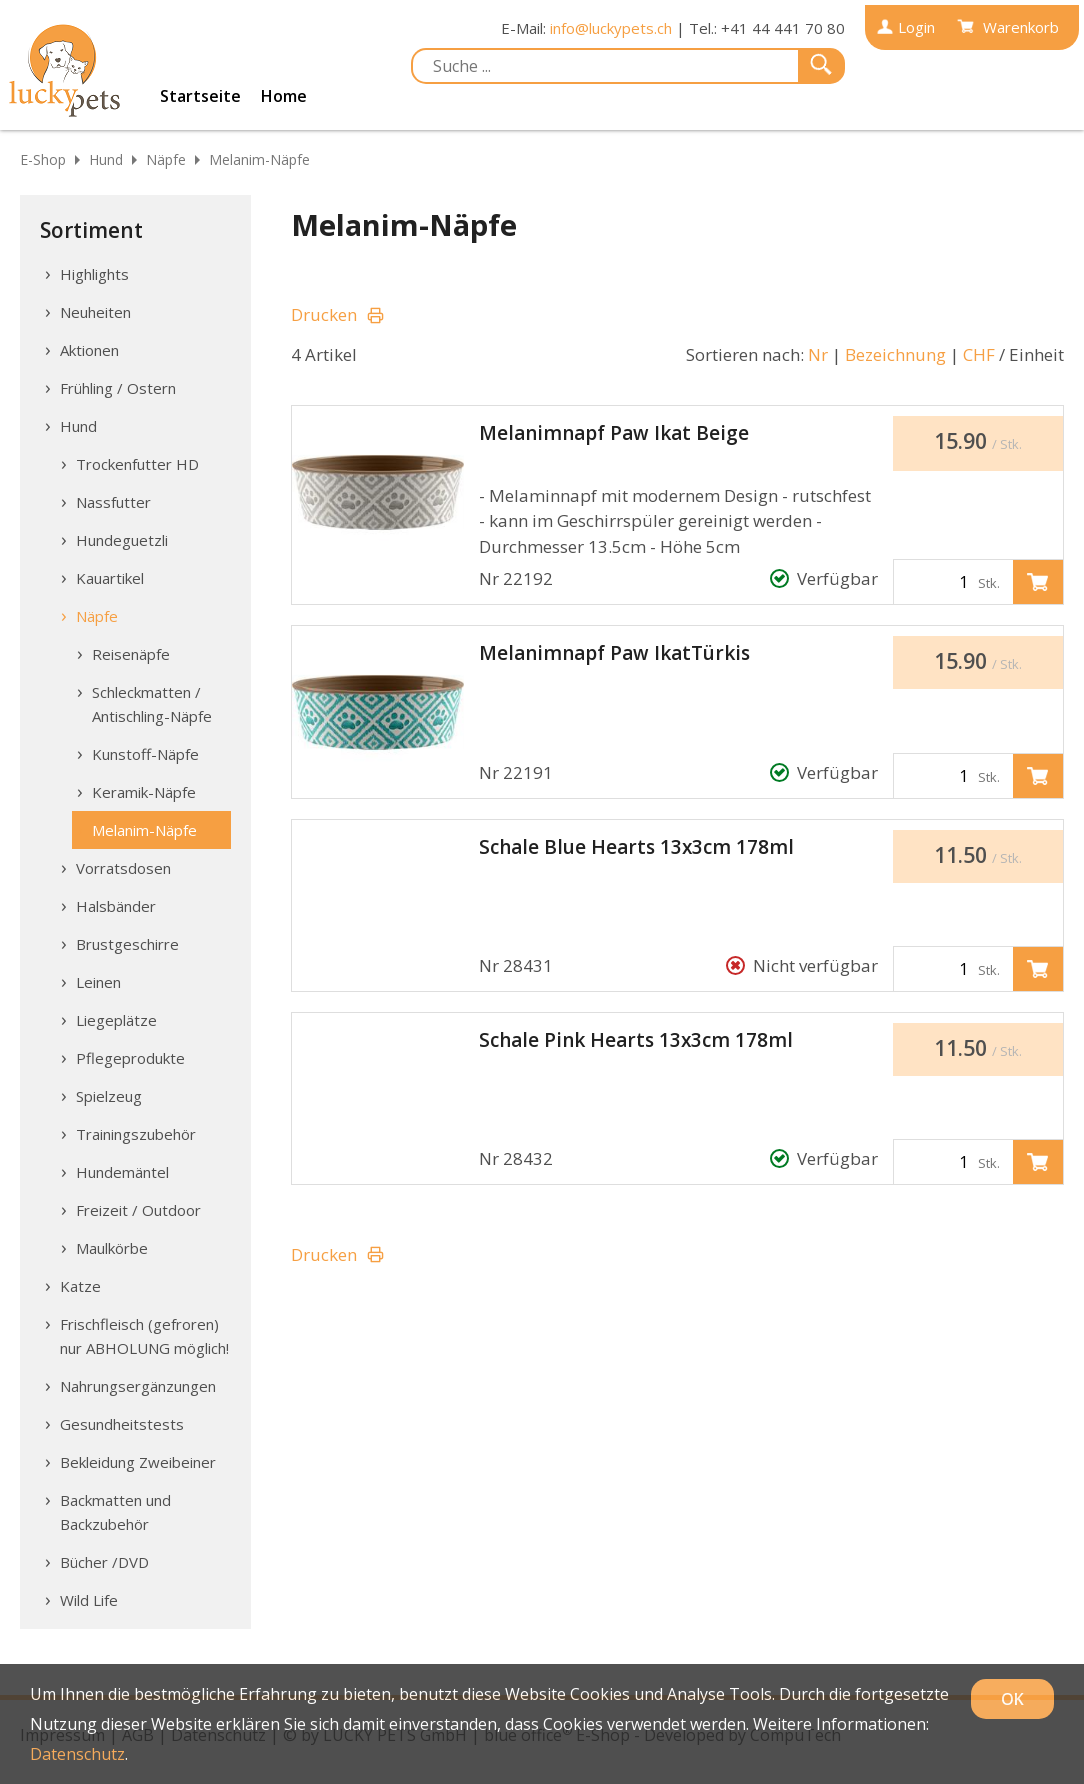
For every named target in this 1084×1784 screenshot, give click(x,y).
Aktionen (89, 350)
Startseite (200, 96)
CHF (979, 354)
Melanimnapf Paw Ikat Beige (614, 433)
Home (284, 96)
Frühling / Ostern (118, 388)
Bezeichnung (895, 354)
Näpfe (166, 159)
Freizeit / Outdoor (138, 1210)
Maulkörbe (112, 1248)
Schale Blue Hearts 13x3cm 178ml (636, 847)
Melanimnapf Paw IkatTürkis (614, 653)
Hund (106, 159)
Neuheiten (95, 312)
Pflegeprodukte (130, 1058)
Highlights (94, 274)
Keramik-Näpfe (144, 792)
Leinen (98, 982)
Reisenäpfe (131, 654)
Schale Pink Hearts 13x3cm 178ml (636, 1040)
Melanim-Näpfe (259, 159)
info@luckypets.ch (611, 28)
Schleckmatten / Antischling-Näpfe (152, 704)
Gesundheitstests (122, 1424)
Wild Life (89, 1600)
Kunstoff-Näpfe (145, 754)
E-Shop (43, 159)
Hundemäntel (122, 1172)
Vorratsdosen (123, 868)
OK (1012, 1699)
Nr (818, 354)
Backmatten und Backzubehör (115, 1512)
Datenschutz (77, 1754)
